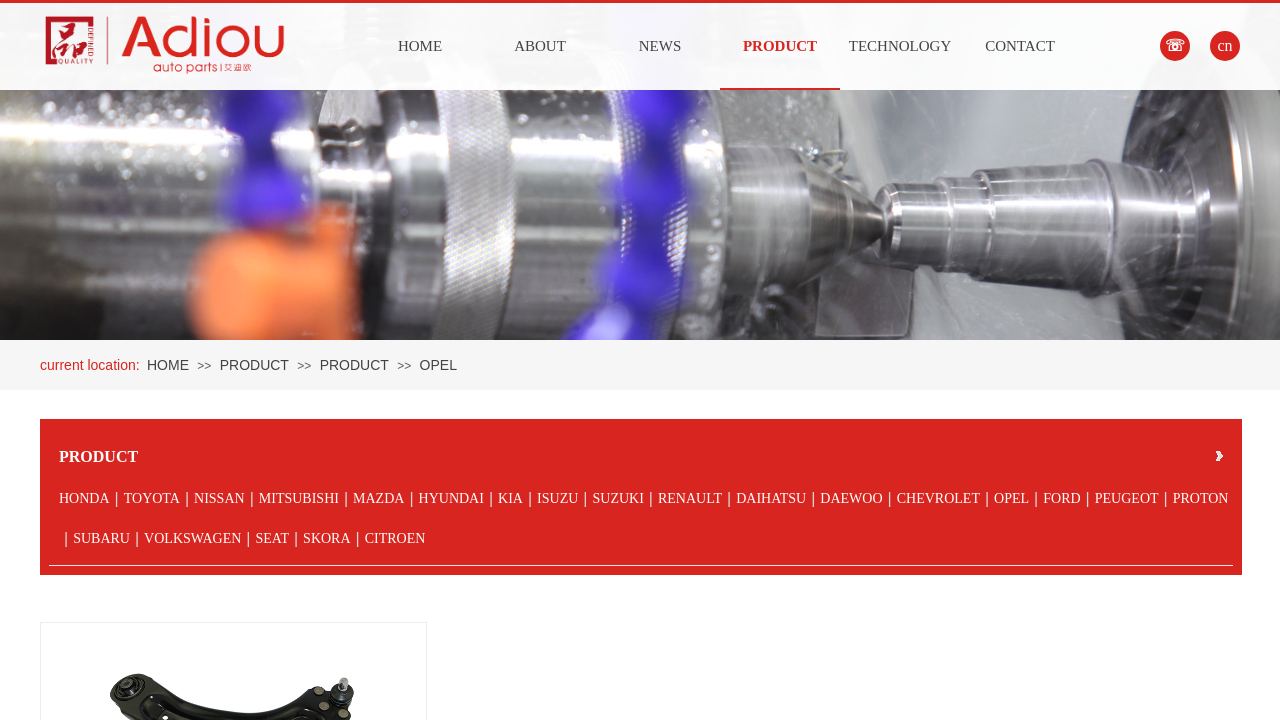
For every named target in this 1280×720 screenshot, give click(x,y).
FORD (1061, 498)
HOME (420, 46)
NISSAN (219, 498)
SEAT (271, 538)
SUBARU (101, 538)
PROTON (1201, 498)
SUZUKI (617, 498)
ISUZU (557, 498)
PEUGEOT (1127, 498)
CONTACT (1020, 46)
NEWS (660, 46)
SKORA (326, 538)
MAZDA (378, 498)
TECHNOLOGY (900, 46)
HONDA (84, 498)
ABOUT (540, 46)
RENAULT (690, 498)
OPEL (438, 365)
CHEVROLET (938, 498)
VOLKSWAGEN (192, 538)
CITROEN (395, 538)
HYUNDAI (451, 498)
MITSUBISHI (299, 498)
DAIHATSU (771, 498)
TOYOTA (152, 498)
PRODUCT (780, 46)
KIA (510, 498)
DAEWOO (851, 498)
